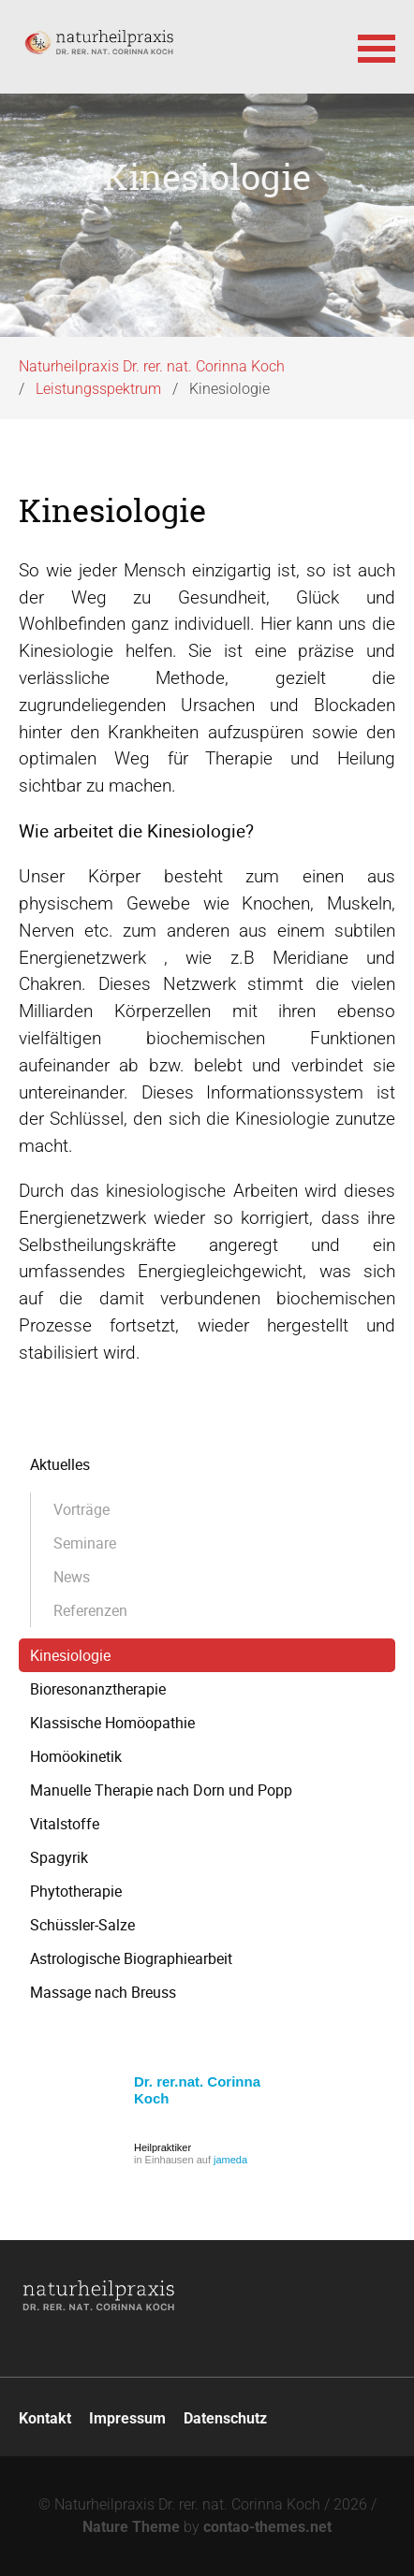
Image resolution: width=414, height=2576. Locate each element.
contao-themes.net (267, 2527)
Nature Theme (131, 2527)
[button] (376, 46)
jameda (230, 2159)
